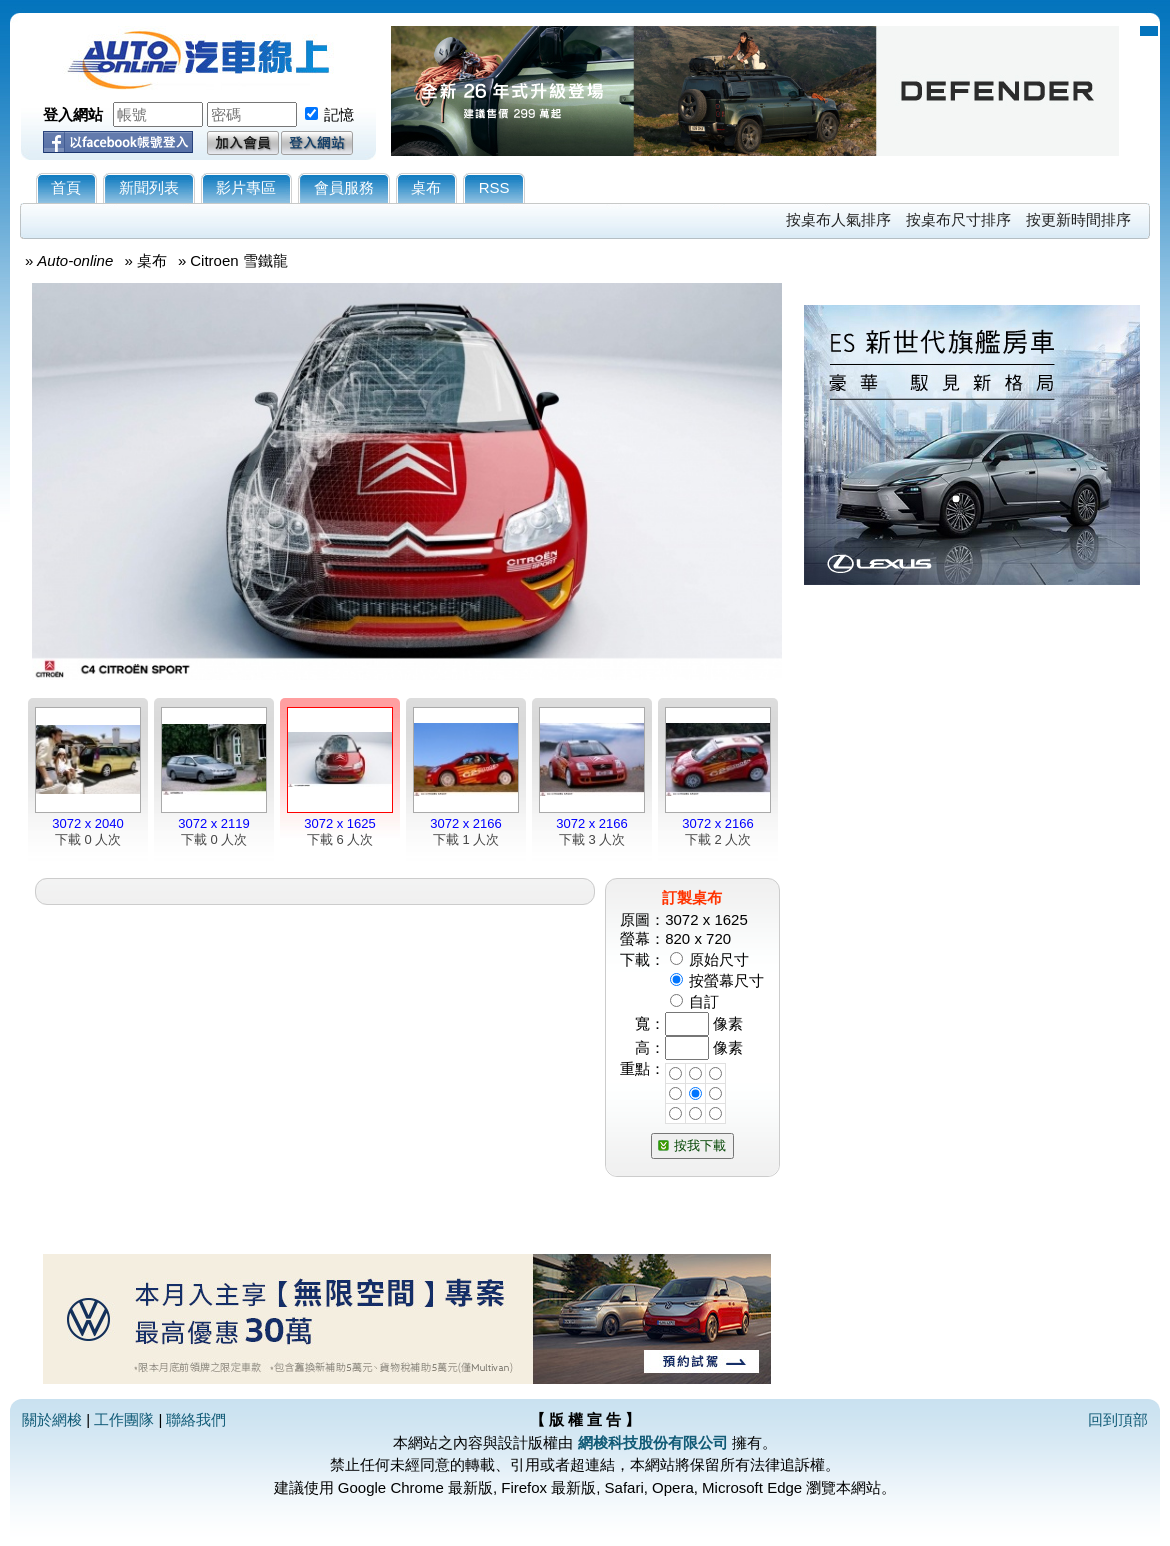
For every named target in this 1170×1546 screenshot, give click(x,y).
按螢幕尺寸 (726, 980)
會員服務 (344, 187)
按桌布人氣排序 (838, 219)
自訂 (704, 1001)
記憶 (339, 114)
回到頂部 (1118, 1419)
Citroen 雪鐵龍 (239, 260)
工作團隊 (124, 1419)
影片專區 (246, 187)
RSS (494, 187)
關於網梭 (52, 1419)
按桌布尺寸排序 (958, 219)
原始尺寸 (719, 959)
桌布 (426, 187)
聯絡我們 (196, 1419)
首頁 (66, 187)
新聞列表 (149, 187)
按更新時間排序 (1078, 219)
